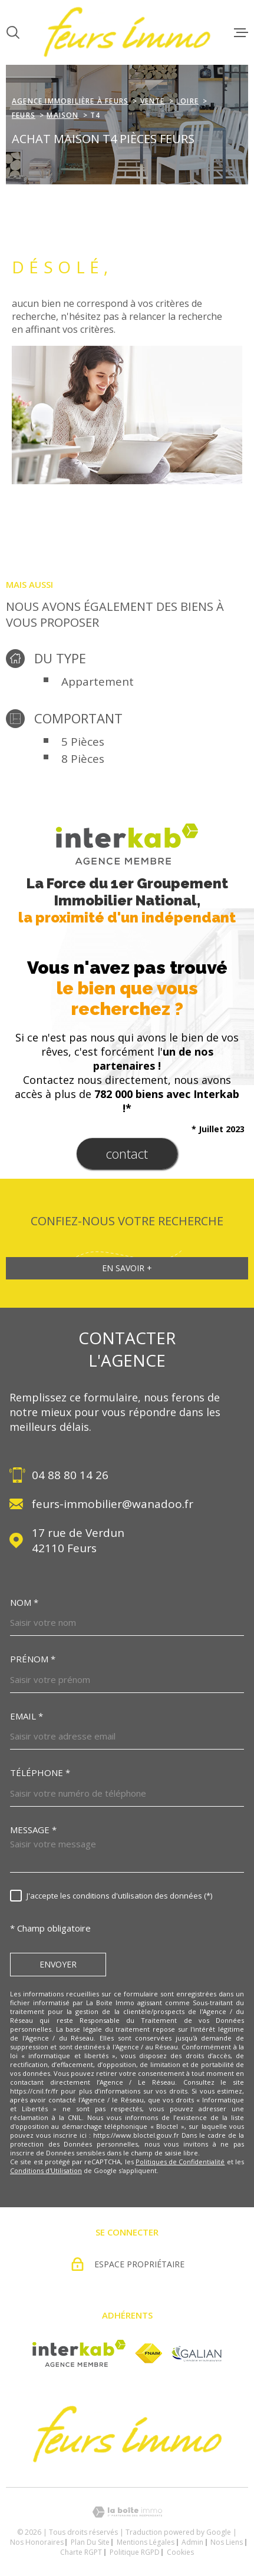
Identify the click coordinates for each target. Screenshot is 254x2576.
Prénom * (32, 1659)
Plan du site (90, 2542)
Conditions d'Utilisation (46, 2170)
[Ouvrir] (13, 32)
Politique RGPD (135, 2552)
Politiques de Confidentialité (180, 2161)
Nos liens (226, 2542)
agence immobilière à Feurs (70, 101)
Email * (26, 1716)
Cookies (180, 2552)
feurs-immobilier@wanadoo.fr (112, 1504)
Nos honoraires (37, 2542)
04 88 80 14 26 (70, 1475)
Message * (33, 1830)
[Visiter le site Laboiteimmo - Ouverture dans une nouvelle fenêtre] (127, 2512)
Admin (192, 2542)
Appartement (97, 681)
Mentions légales (145, 2542)
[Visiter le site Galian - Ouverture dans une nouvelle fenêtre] (196, 2354)
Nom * (24, 1602)
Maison (62, 115)
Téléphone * (40, 1772)
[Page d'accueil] (127, 32)
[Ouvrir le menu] (241, 32)
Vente (152, 101)
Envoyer (58, 1964)
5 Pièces (82, 741)
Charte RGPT (81, 2552)
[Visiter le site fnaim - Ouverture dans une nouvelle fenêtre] (148, 2353)
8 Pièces (82, 758)
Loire (187, 101)
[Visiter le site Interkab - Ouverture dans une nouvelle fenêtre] (79, 2353)
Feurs (23, 115)
